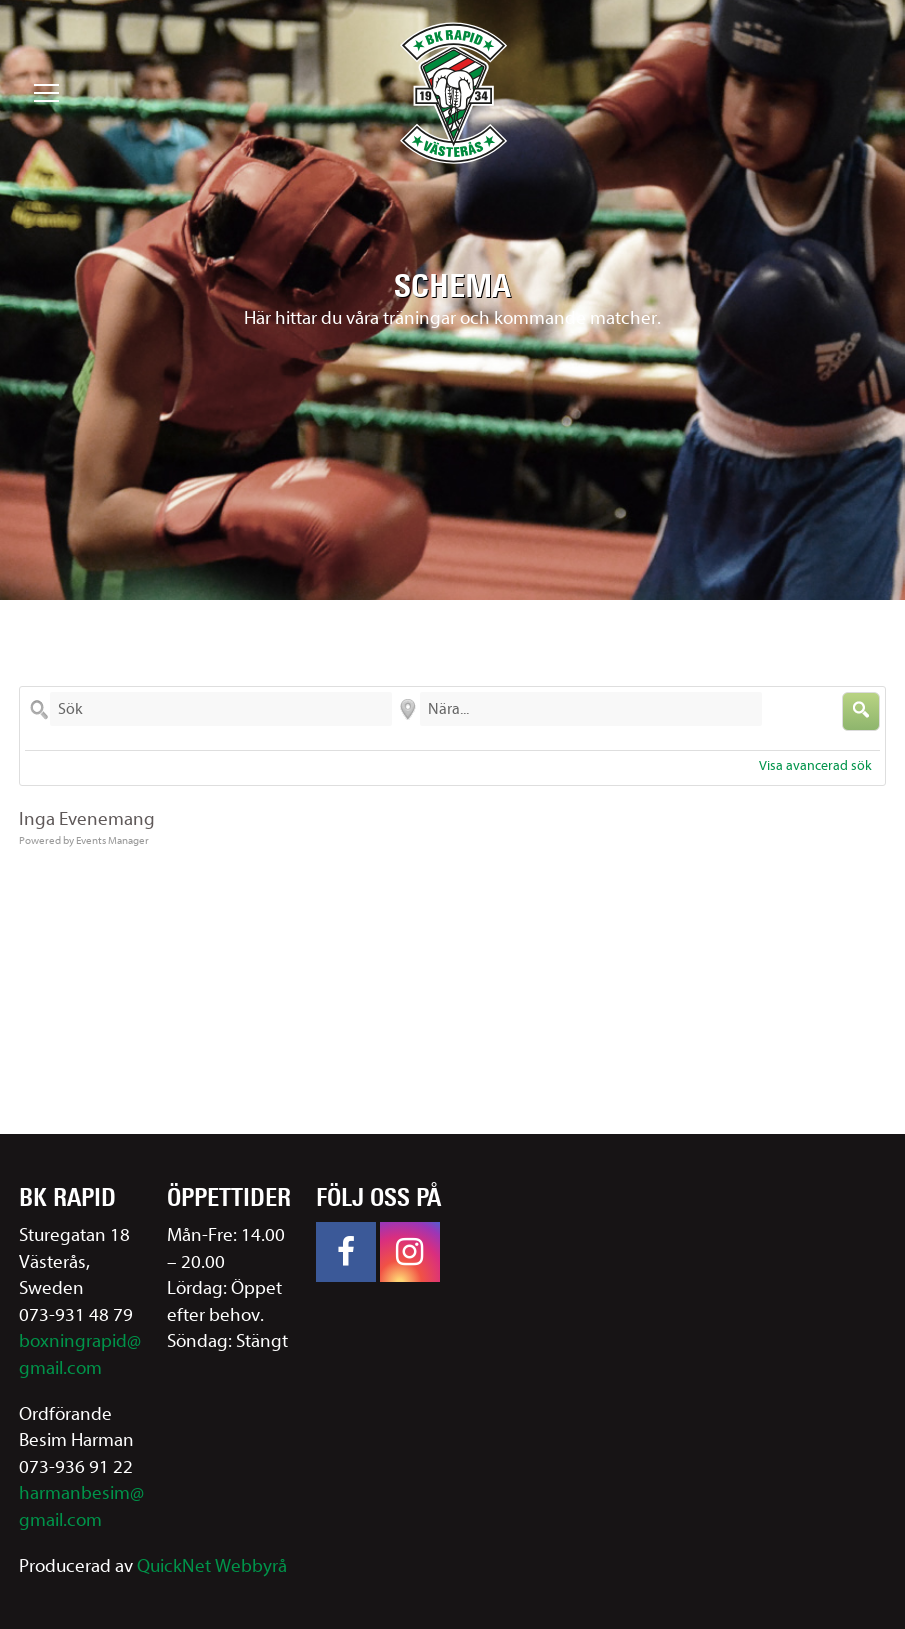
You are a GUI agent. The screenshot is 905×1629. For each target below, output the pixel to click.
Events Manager (112, 840)
